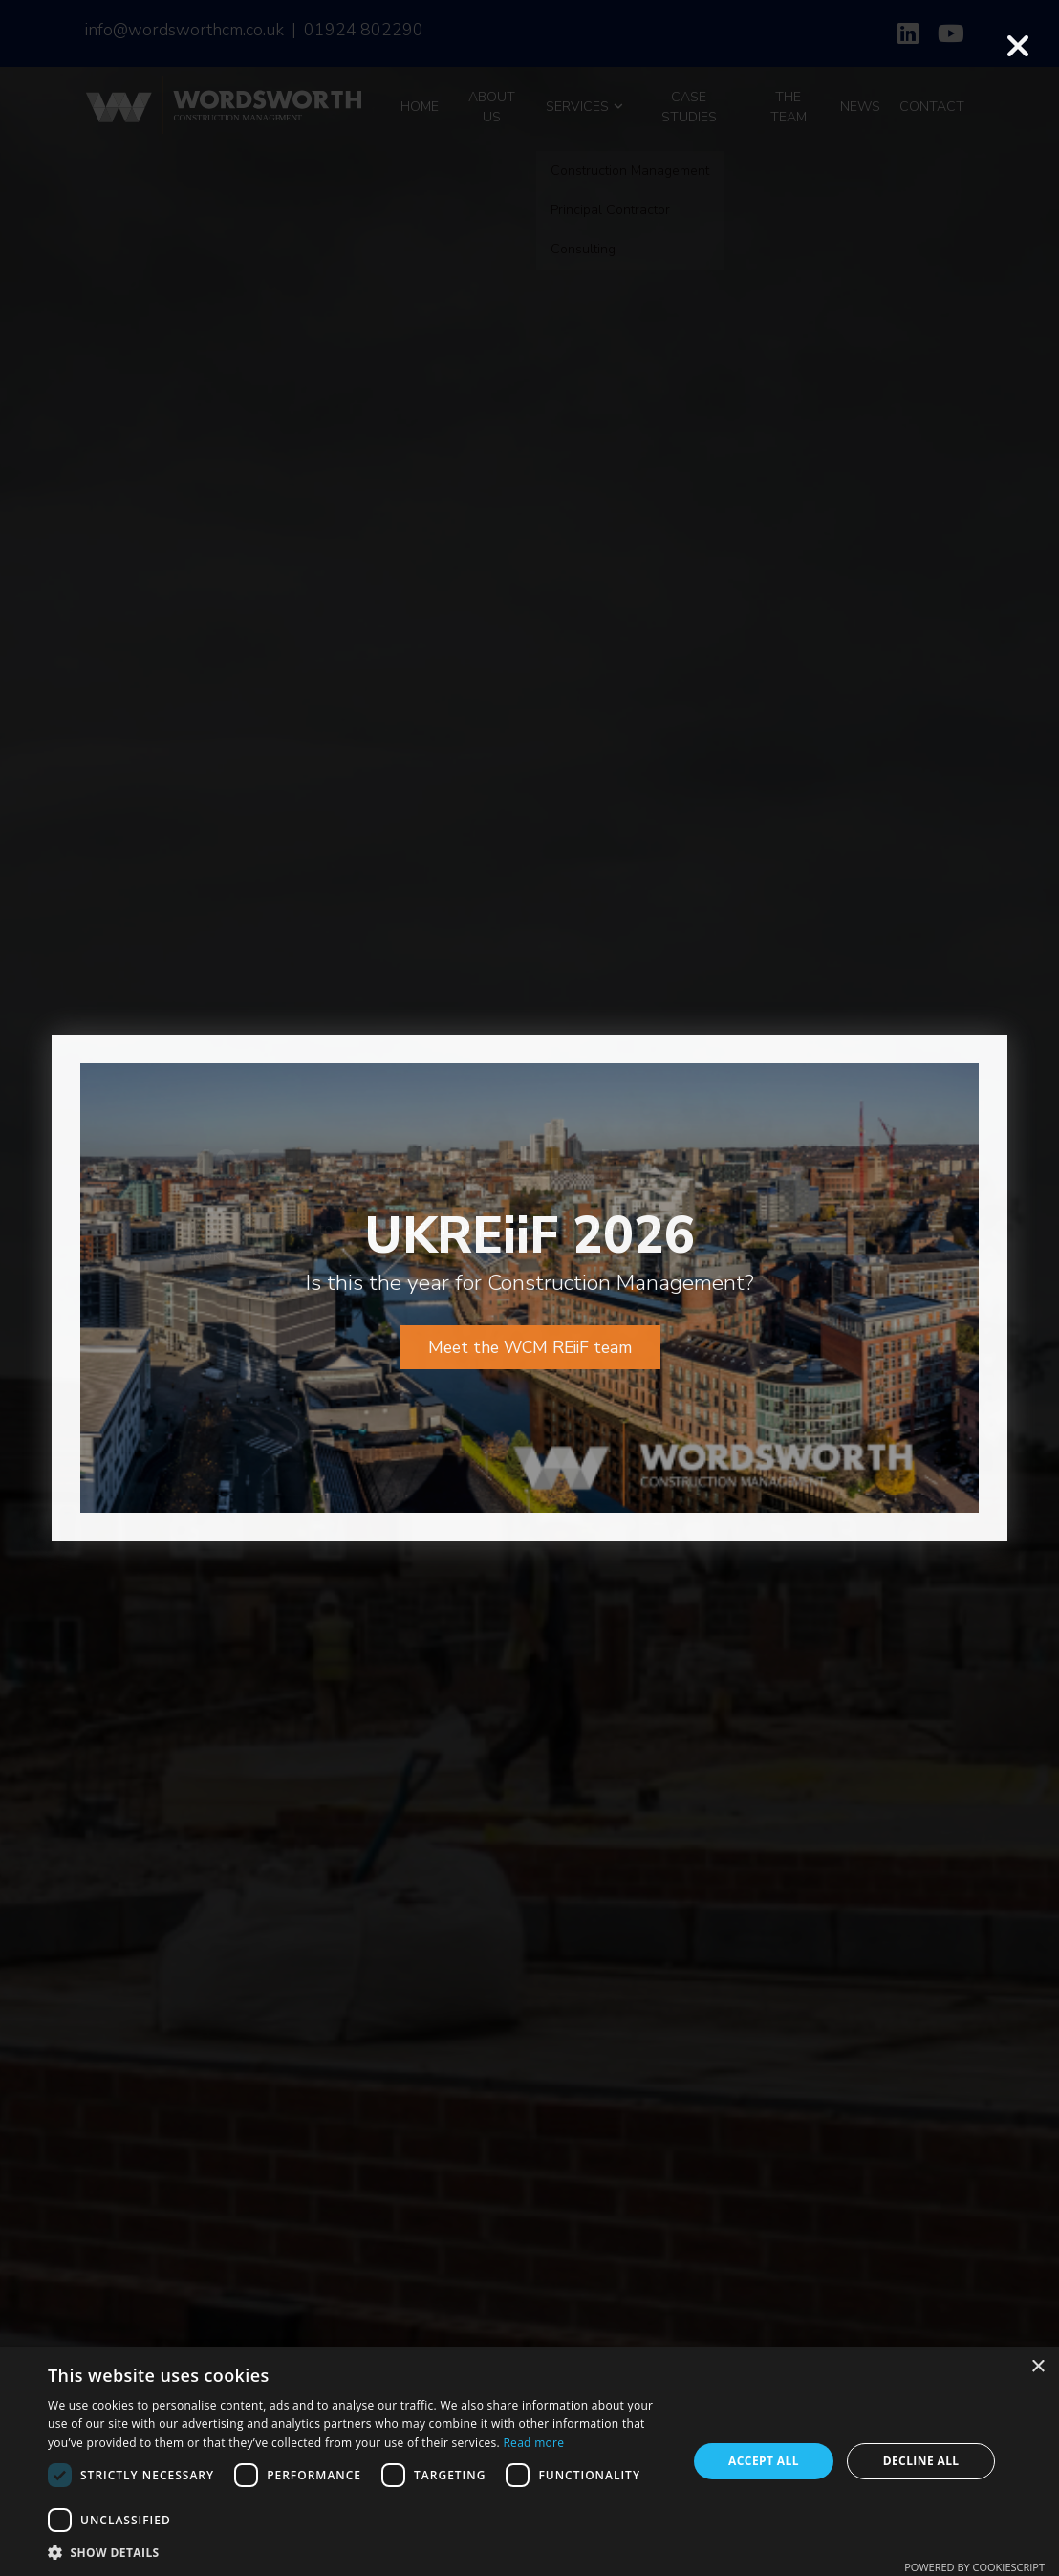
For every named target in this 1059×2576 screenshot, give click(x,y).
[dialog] (529, 2461)
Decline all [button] (921, 2461)
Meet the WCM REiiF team (530, 1216)
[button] (358, 2552)
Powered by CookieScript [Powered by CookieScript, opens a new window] (974, 2567)
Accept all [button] (763, 2461)
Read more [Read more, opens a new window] (533, 2442)
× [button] (1037, 2367)
